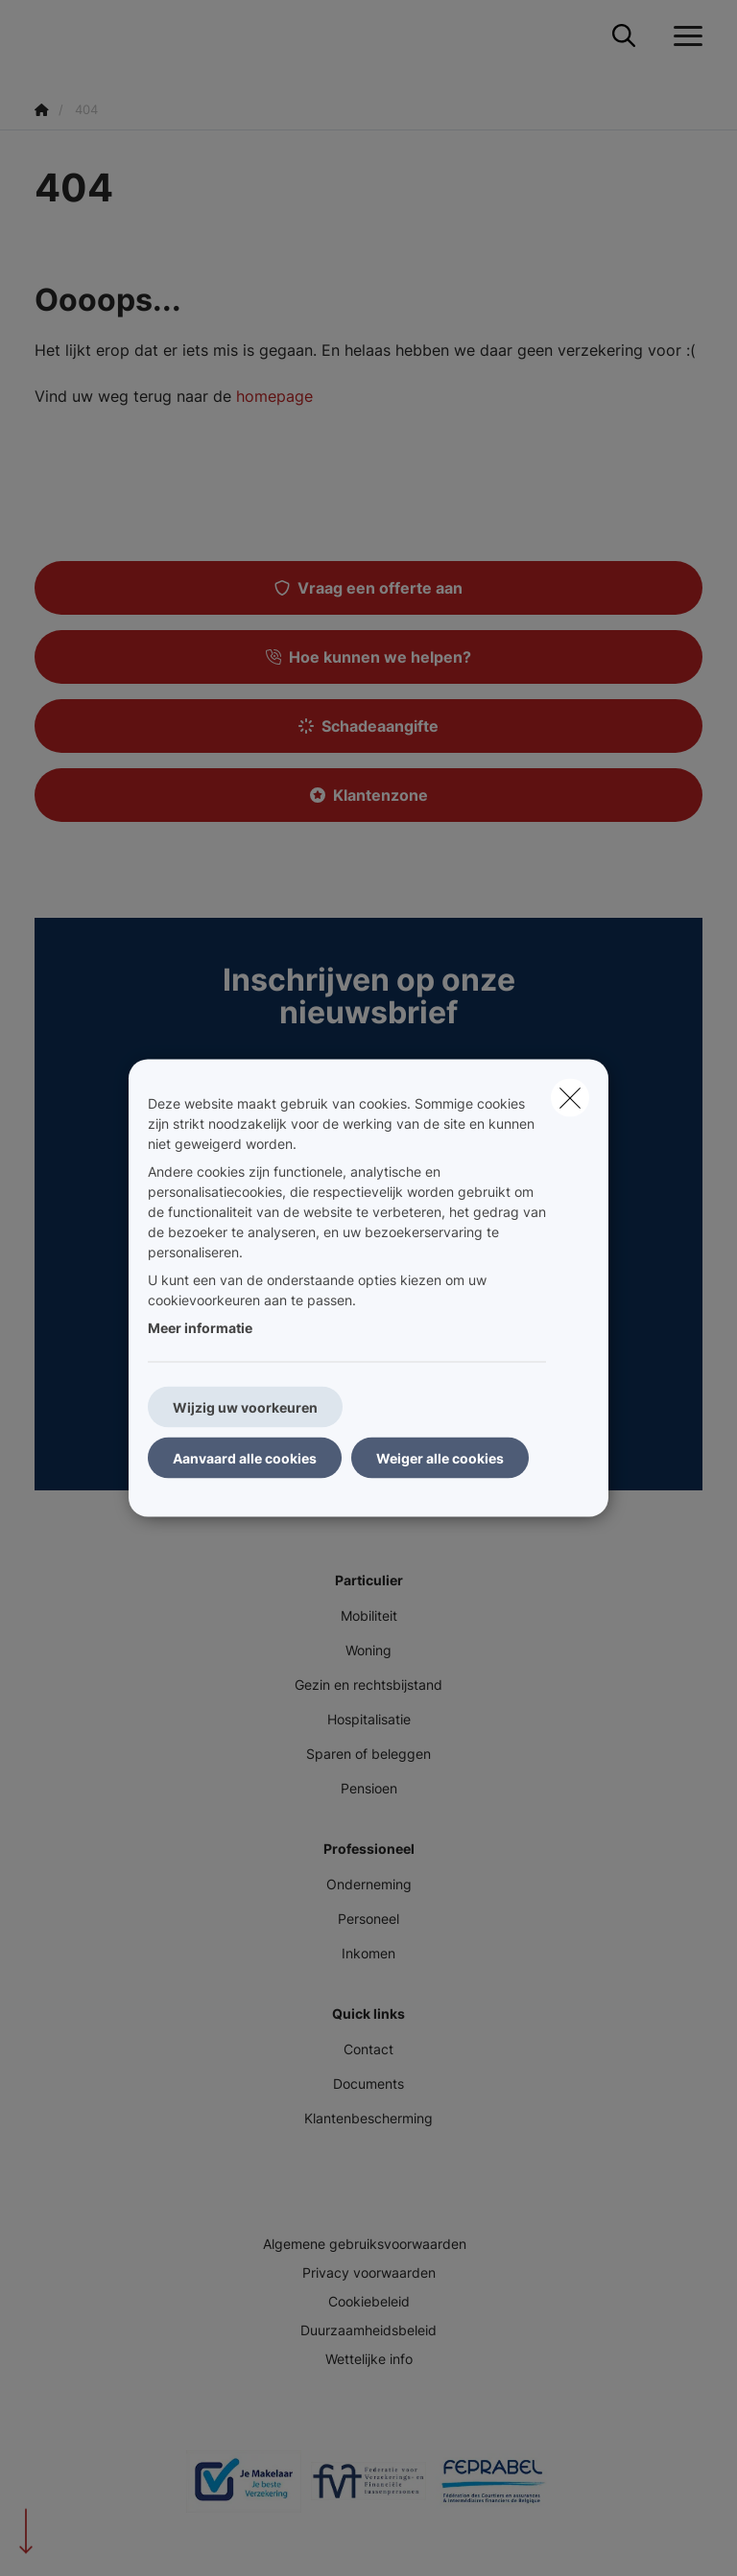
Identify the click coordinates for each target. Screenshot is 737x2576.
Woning (368, 1650)
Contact (368, 2049)
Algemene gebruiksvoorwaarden (364, 2244)
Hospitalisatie (369, 1719)
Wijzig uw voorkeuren (245, 1407)
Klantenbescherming (368, 2118)
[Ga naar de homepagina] (46, 36)
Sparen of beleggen (368, 1753)
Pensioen (369, 1788)
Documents (368, 2083)
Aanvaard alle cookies (245, 1458)
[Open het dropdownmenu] (683, 36)
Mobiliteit (369, 1615)
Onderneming (369, 1884)
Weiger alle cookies (440, 1458)
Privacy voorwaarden (369, 2272)
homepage (274, 396)
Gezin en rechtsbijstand (368, 1684)
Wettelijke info (369, 2359)
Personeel (368, 1918)
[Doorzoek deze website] (623, 36)
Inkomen (368, 1953)
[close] (570, 1098)
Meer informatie (200, 1328)
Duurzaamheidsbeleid (368, 2330)
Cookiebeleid (369, 2301)
